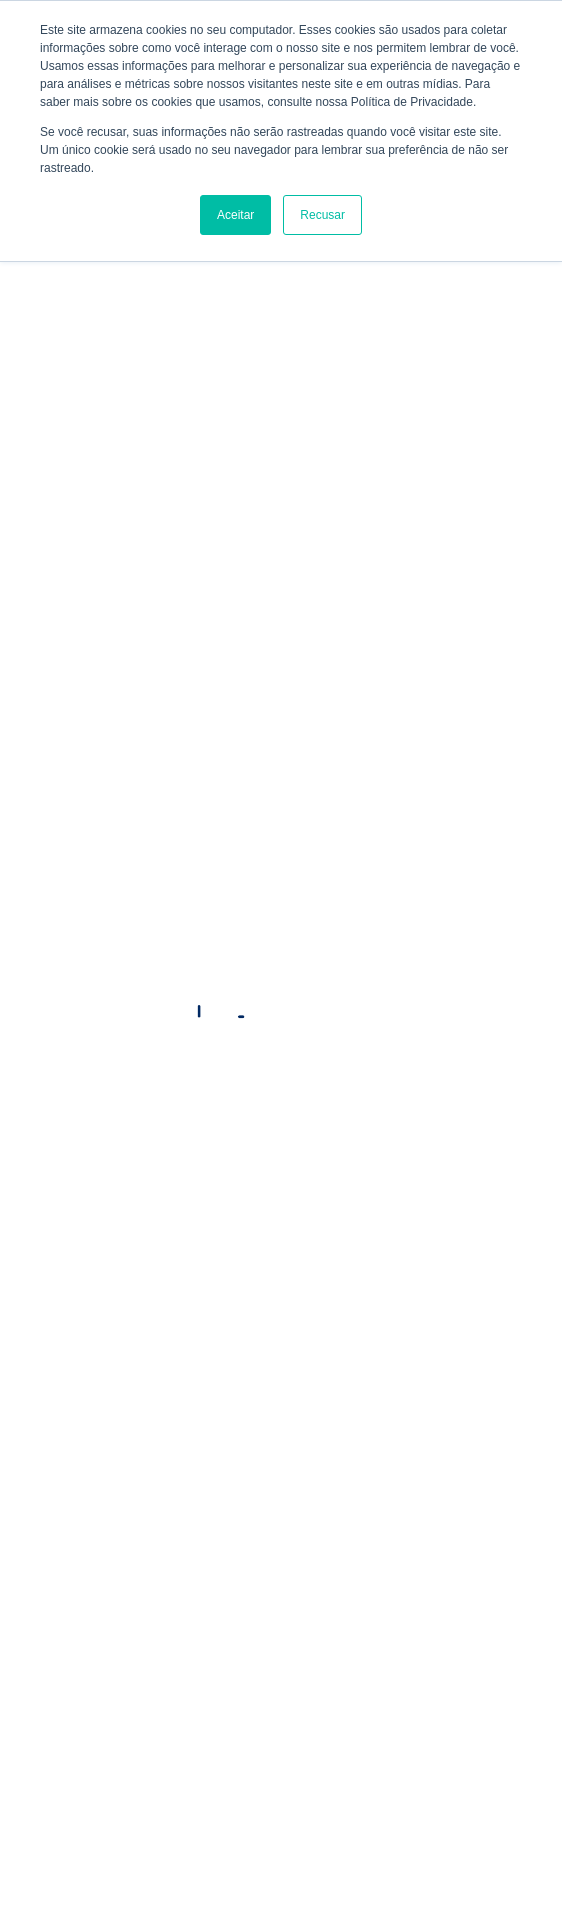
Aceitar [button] (235, 215)
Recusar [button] (322, 215)
